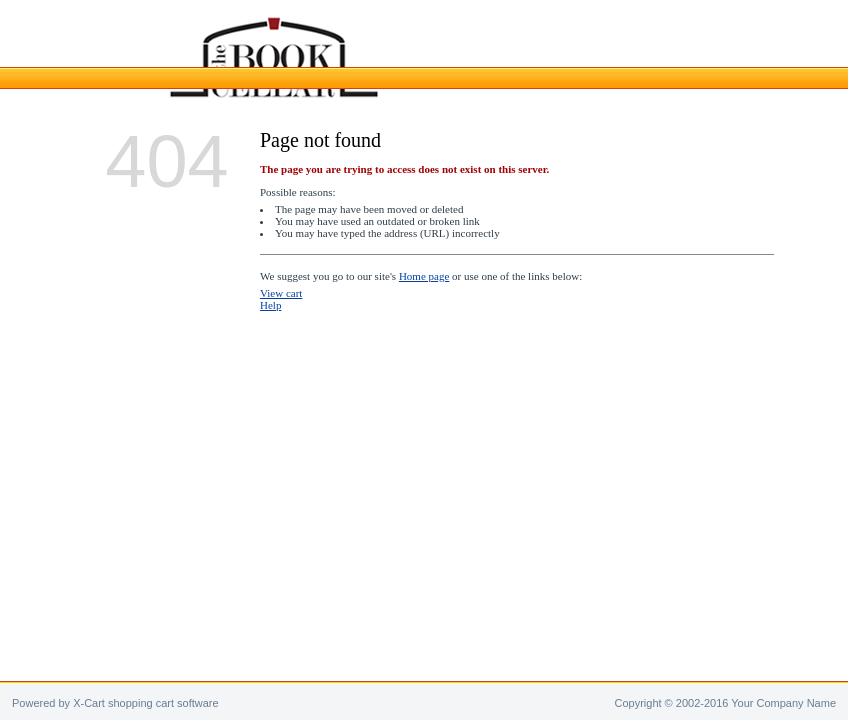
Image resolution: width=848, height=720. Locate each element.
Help (270, 305)
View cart (281, 293)
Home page (424, 276)
